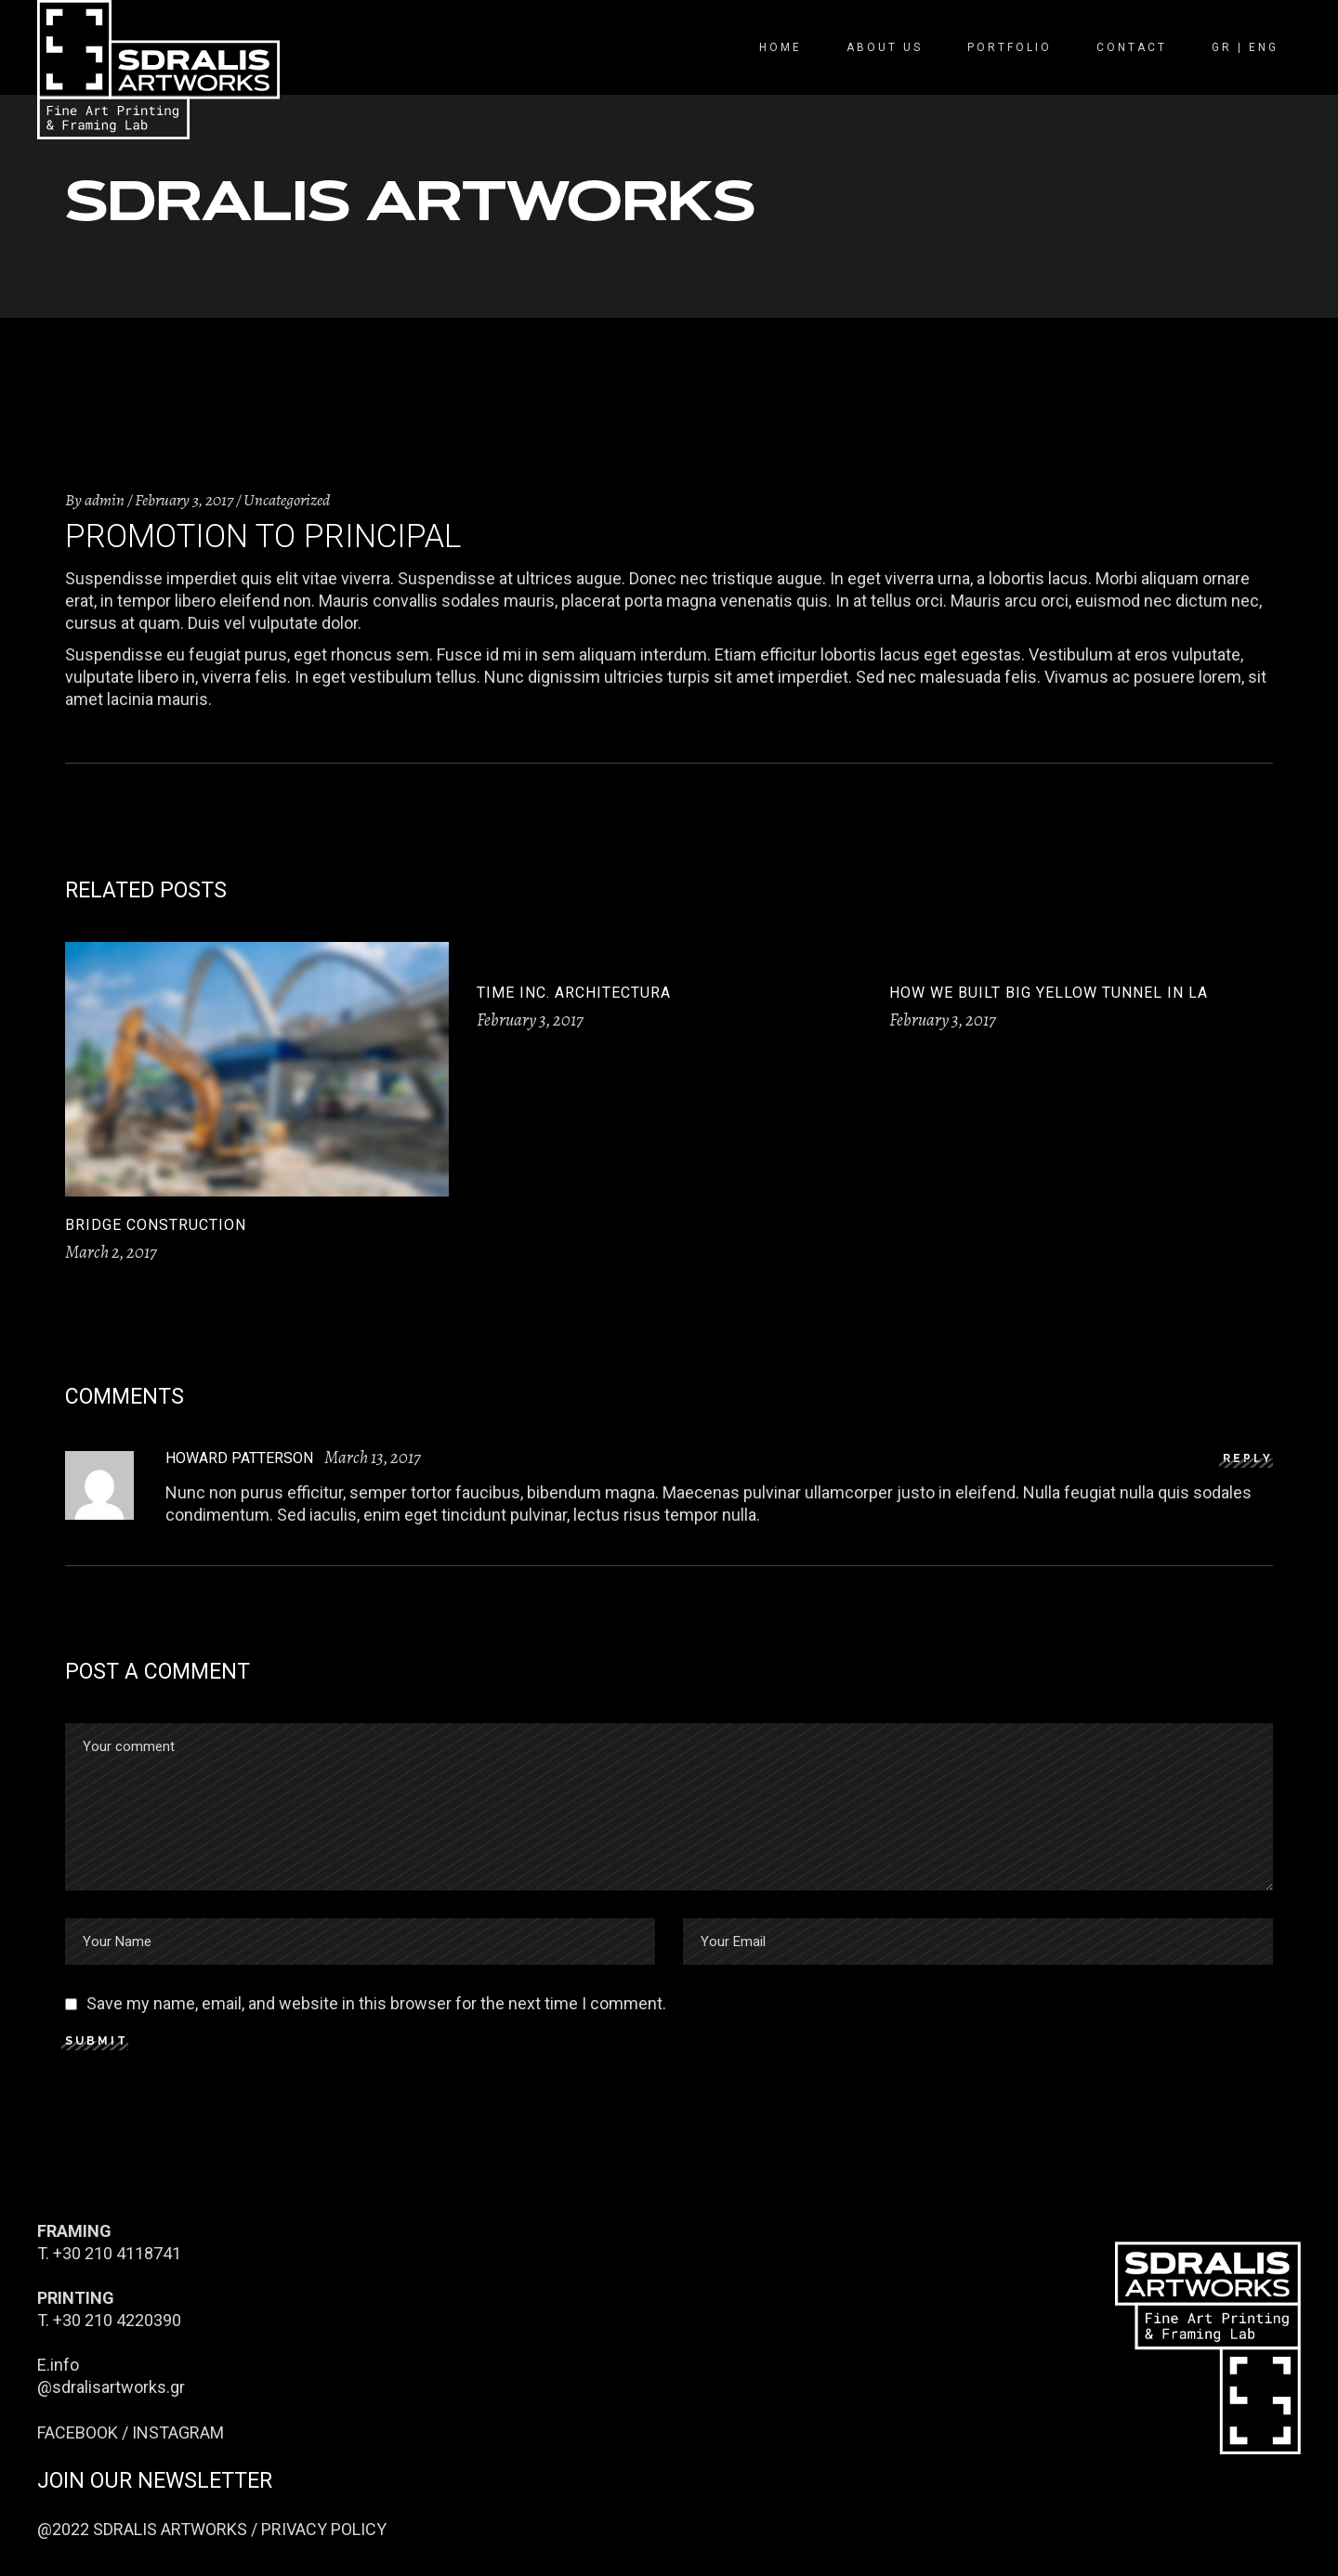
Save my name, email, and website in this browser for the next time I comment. (376, 2003)
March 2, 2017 (111, 1252)
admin (105, 500)
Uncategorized (286, 500)
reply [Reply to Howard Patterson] (1248, 1458)
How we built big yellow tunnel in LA (1048, 992)
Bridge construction (155, 1225)
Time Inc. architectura (574, 992)
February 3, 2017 (184, 500)
